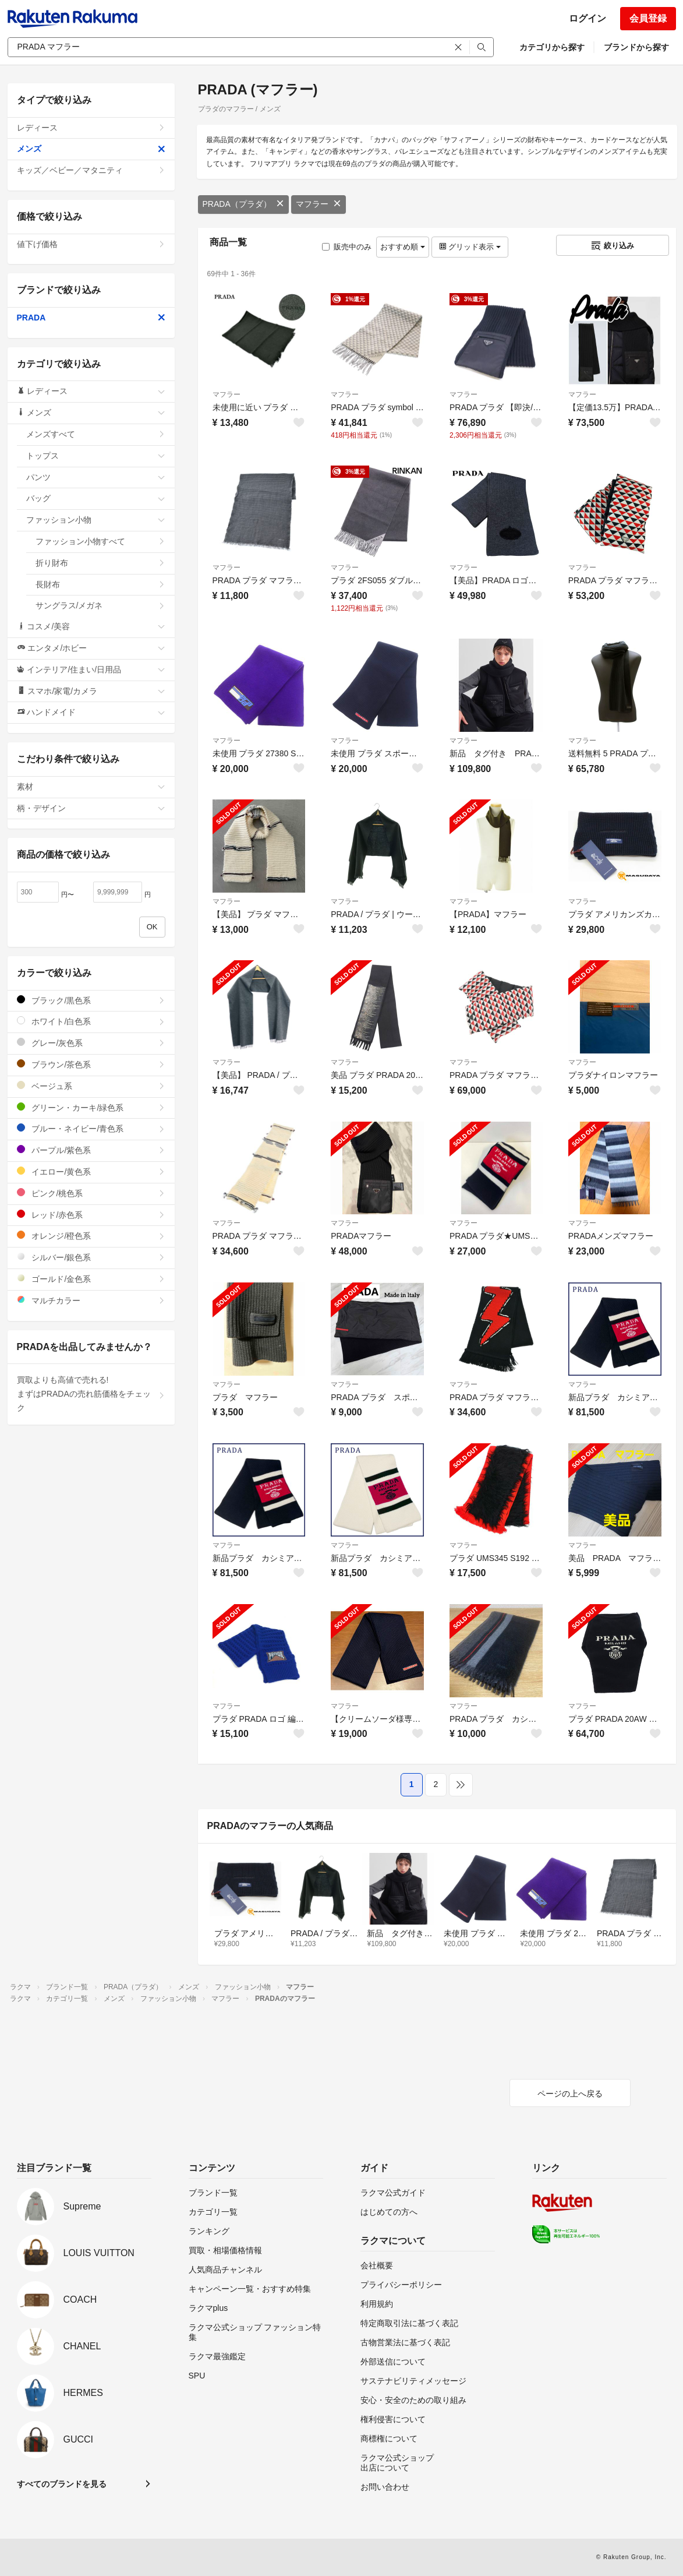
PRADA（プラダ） (243, 204)
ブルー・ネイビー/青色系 (91, 1128)
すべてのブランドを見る (62, 2484)
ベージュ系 (91, 1086)
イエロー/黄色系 (91, 1171)
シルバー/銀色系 (91, 1257)
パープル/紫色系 (91, 1150)
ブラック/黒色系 (91, 1000)
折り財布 (100, 563)
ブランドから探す (636, 47)
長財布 (100, 584)
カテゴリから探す (552, 47)
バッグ (95, 498)
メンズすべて (95, 434)
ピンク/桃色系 (91, 1193)
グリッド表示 (470, 246)
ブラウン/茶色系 (91, 1064)
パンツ (95, 477)
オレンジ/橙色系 (91, 1236)
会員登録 (648, 18)
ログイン (587, 18)
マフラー (318, 204)
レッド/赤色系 (91, 1215)
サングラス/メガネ (100, 605)
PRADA (91, 317)
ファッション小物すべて (100, 541)
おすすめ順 (402, 246)
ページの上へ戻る (570, 2093)
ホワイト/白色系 (91, 1021)
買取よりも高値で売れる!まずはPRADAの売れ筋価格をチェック (91, 1393)
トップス (95, 455)
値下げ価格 (91, 244)
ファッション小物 (95, 519)
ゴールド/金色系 (91, 1279)
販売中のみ (346, 246)
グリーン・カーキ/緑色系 (91, 1107)
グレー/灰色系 (91, 1043)
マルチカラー (91, 1300)
